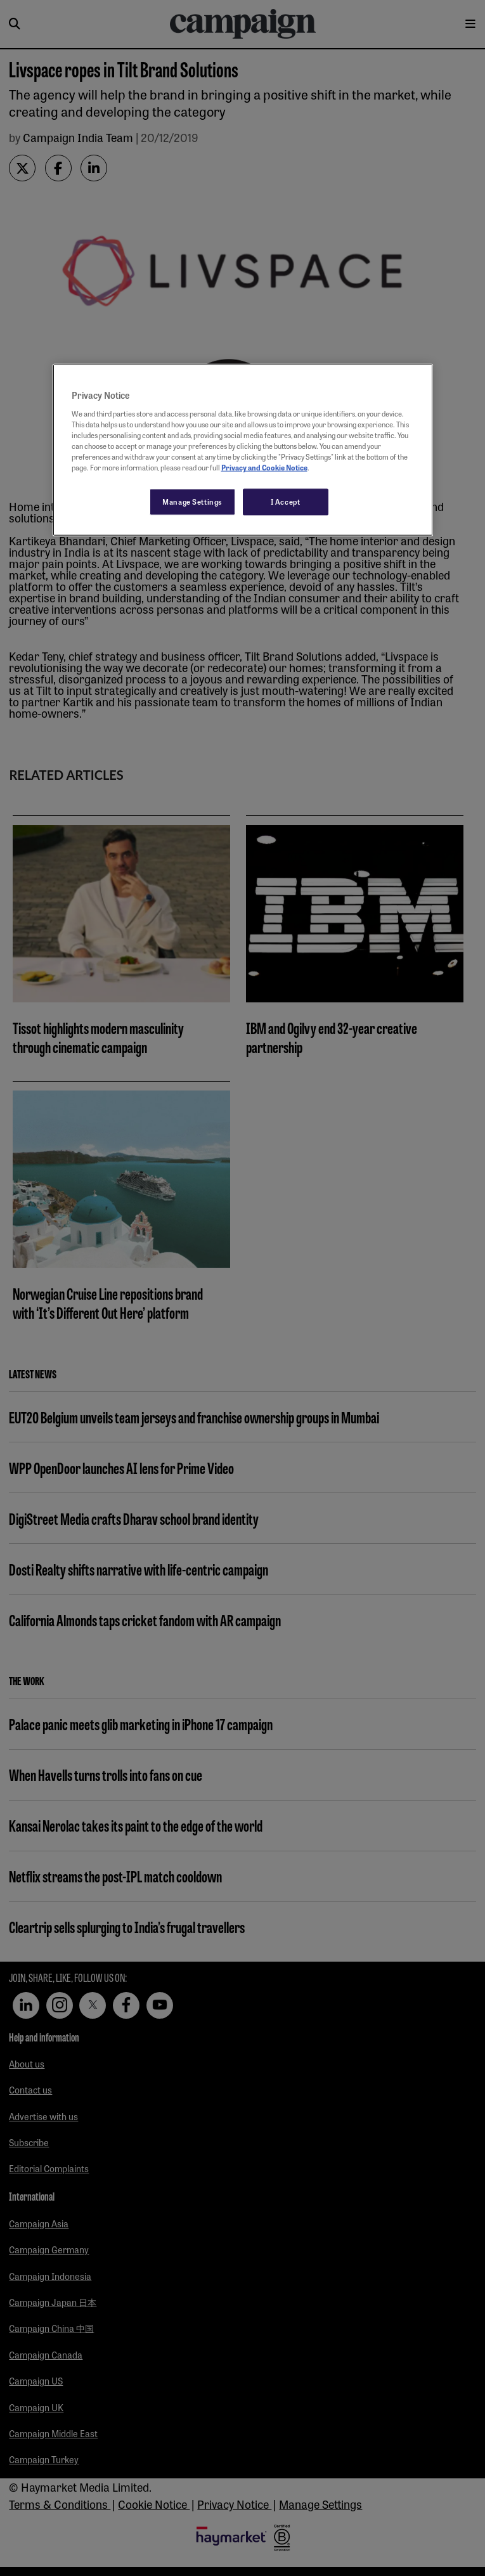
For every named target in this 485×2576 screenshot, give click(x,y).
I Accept (286, 501)
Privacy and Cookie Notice (264, 467)
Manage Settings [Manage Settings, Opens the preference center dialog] (192, 501)
